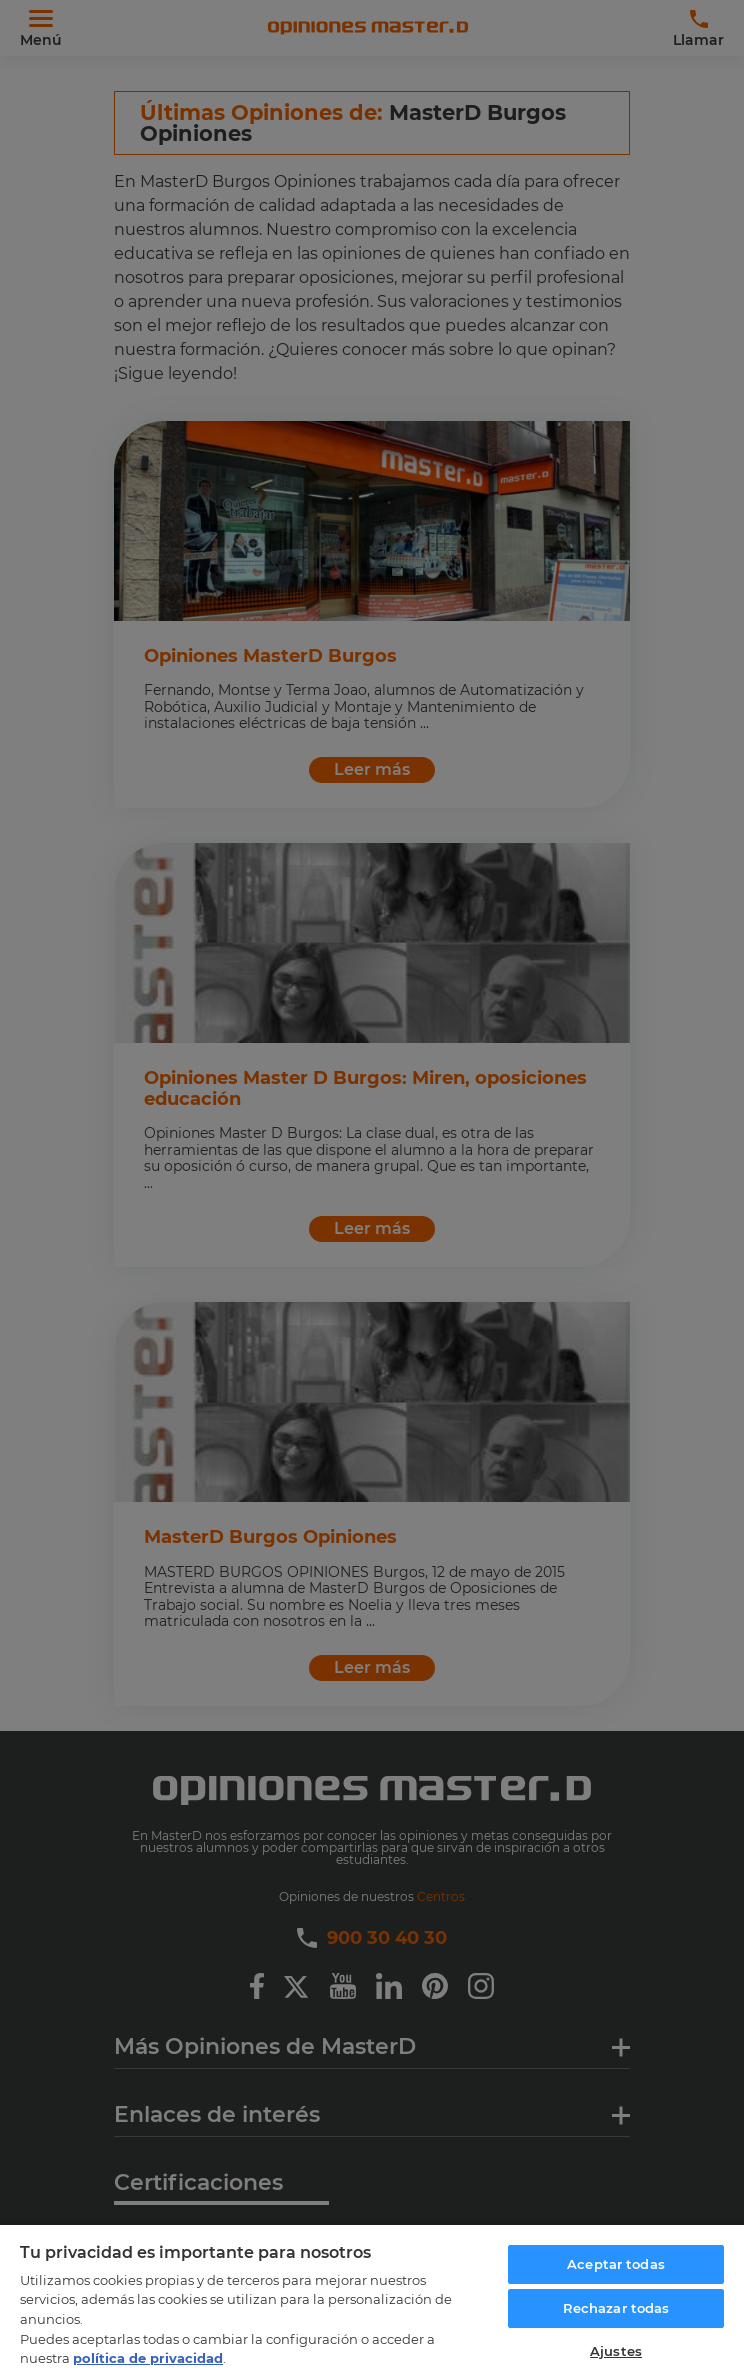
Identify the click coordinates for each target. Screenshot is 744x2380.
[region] (372, 2301)
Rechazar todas (616, 2308)
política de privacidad (148, 2358)
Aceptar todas (616, 2264)
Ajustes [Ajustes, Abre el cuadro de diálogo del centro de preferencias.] (616, 2351)
